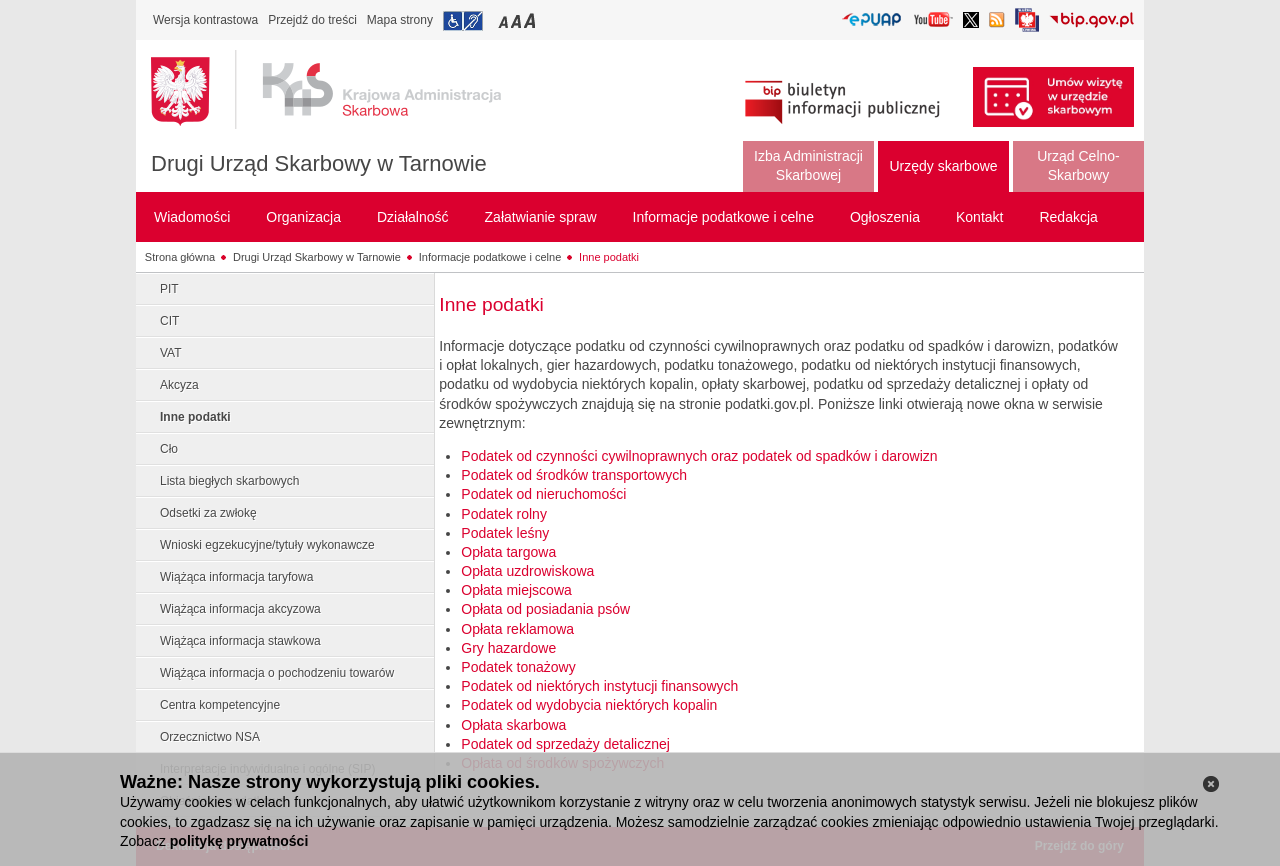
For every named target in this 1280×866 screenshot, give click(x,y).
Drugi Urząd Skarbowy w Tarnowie (319, 163)
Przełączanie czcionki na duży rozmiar (531, 20)
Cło (169, 449)
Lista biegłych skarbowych (229, 481)
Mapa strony (400, 20)
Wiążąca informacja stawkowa (240, 641)
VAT (171, 353)
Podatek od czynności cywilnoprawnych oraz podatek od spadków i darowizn (699, 456)
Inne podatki (609, 257)
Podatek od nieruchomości (543, 494)
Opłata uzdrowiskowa (527, 571)
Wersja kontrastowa (205, 20)
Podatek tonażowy (518, 667)
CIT (169, 321)
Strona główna (180, 257)
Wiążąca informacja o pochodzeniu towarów (277, 673)
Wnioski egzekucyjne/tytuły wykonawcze (267, 545)
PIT (169, 289)
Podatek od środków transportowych (574, 475)
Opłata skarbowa (513, 725)
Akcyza (179, 385)
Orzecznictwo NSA (210, 737)
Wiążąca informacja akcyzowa (240, 609)
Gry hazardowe (508, 648)
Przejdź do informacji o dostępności (463, 21)
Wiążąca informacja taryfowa (236, 577)
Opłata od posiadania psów (545, 609)
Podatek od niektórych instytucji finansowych (599, 686)
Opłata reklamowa (517, 629)
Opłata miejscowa (516, 590)
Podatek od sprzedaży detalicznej (565, 744)
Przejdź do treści (312, 20)
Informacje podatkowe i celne (490, 257)
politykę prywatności (239, 841)
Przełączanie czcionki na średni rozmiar (518, 20)
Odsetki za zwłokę (208, 513)
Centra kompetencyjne (220, 705)
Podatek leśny (505, 533)
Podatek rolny (504, 514)
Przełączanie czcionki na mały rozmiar (505, 20)
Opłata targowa (508, 552)
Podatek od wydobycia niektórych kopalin (589, 705)
